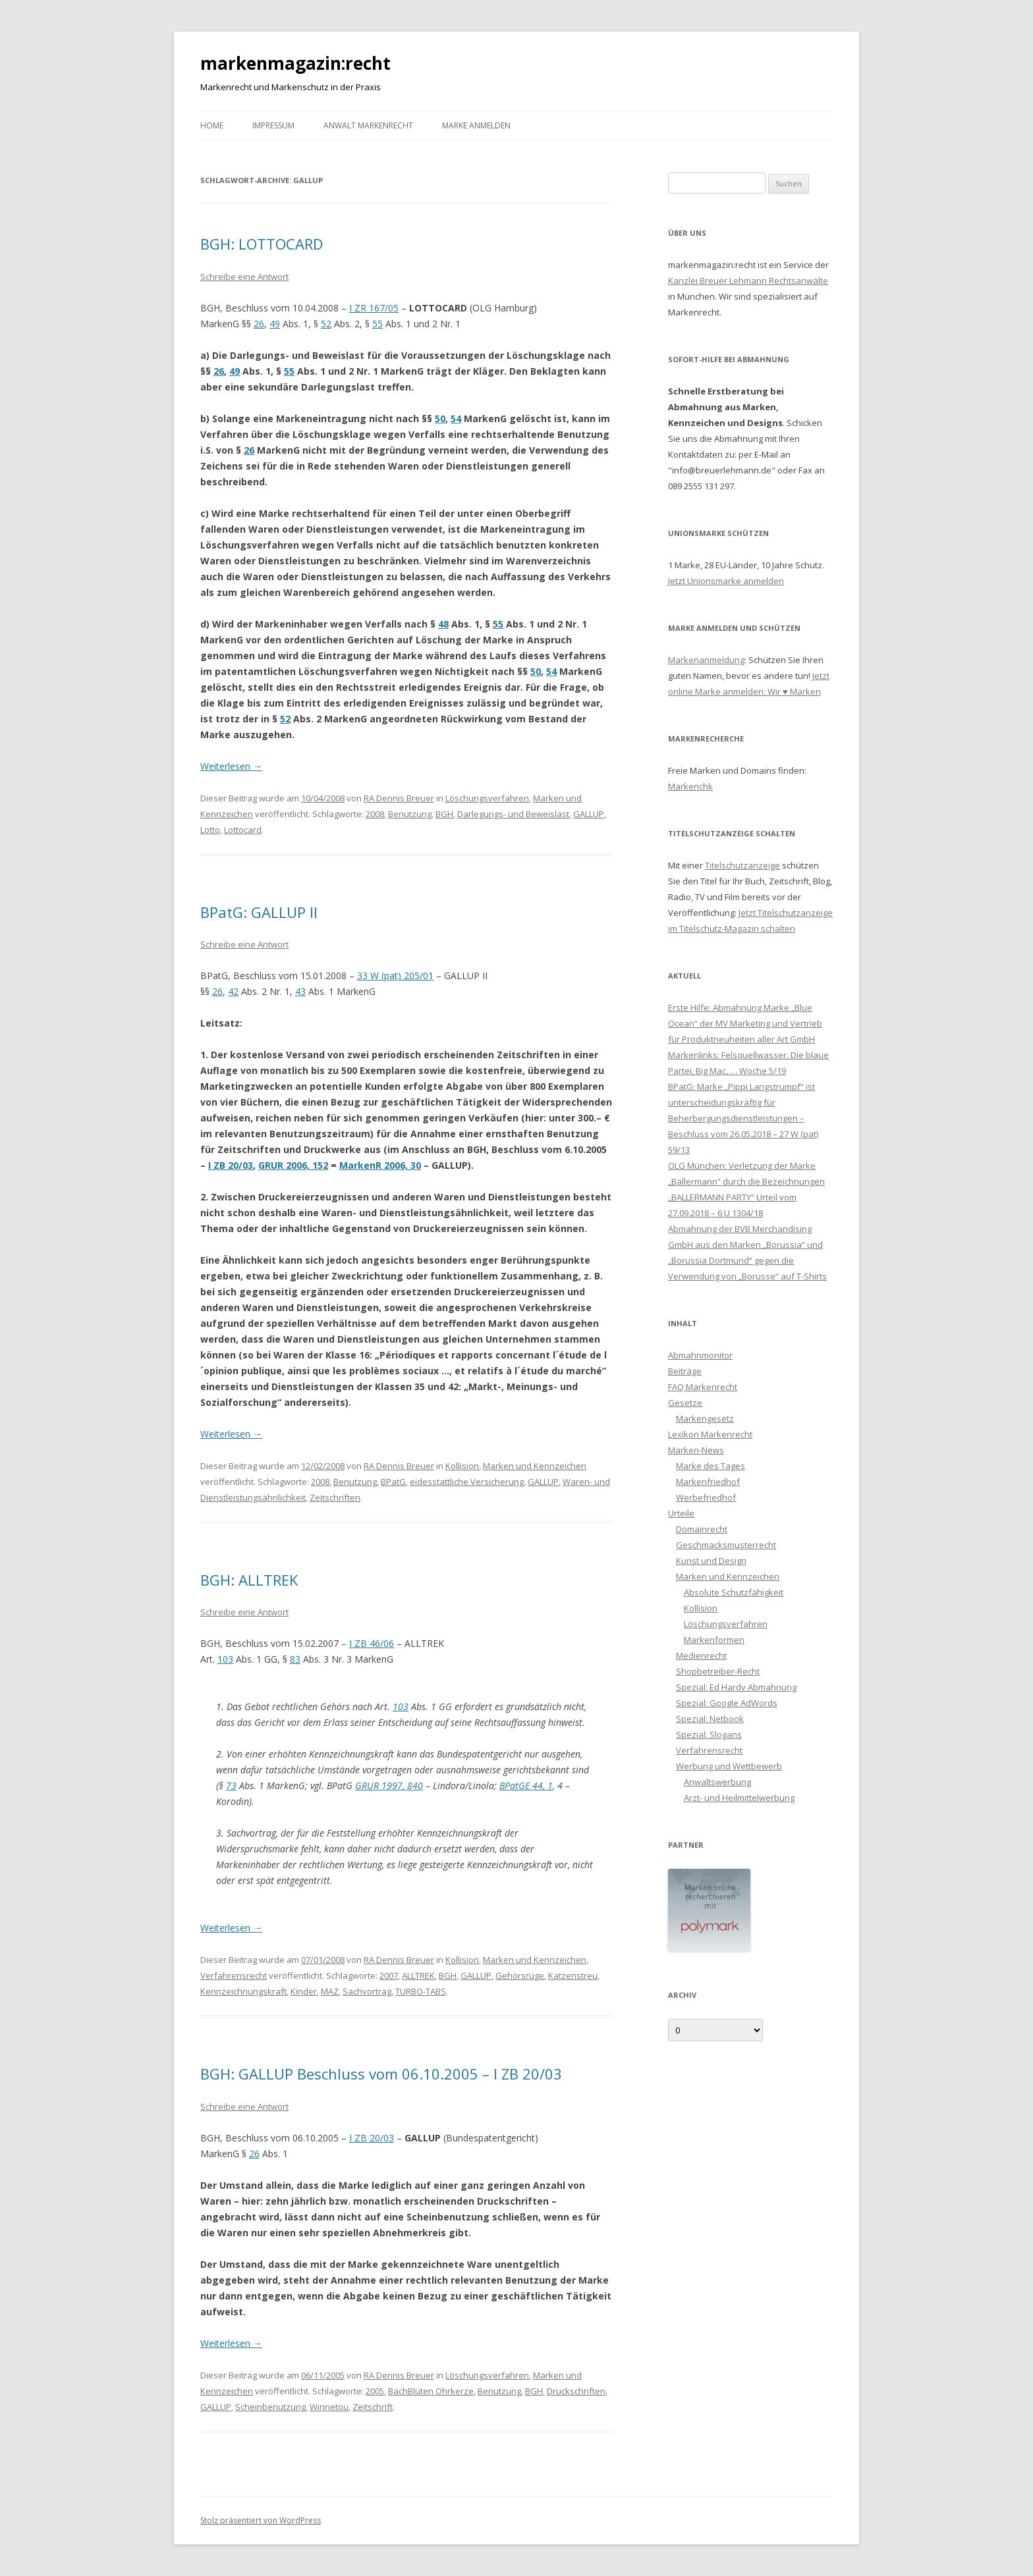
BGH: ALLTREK (249, 1580)
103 (225, 1659)
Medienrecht (701, 1655)
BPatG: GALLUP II (259, 912)
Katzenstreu (573, 1975)
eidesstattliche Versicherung (467, 1482)
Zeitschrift (372, 2407)
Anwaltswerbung (717, 1782)
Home (211, 125)
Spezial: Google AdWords (726, 1703)
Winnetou (329, 2407)
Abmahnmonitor (700, 1355)
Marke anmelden (476, 125)
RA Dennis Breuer (399, 798)
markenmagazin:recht (295, 63)
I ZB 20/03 (230, 1165)
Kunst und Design (711, 1561)
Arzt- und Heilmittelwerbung (739, 1798)
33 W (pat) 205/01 (395, 975)
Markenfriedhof (708, 1482)
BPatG (393, 1482)
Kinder (304, 1991)
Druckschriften (576, 2391)
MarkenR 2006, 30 (380, 1165)
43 (300, 991)
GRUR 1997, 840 (389, 1785)
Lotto (210, 830)
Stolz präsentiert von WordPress (260, 2520)
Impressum (273, 125)
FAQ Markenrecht (702, 1387)
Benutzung (410, 814)
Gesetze (685, 1403)
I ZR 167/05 (374, 308)
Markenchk (690, 786)
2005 (375, 2391)
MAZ (330, 1991)
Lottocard (243, 830)
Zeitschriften (335, 1497)
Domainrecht (701, 1529)
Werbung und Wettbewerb (729, 1766)
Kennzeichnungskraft (243, 1991)
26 (259, 323)
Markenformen (714, 1640)
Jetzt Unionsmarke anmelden (726, 581)
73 (231, 1785)
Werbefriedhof (706, 1497)
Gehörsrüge (519, 1975)
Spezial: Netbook (710, 1719)
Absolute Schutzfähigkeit (733, 1592)
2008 (375, 814)
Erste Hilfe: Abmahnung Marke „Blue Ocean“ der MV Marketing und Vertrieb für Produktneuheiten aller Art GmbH (745, 1023)
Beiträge (685, 1371)
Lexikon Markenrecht (710, 1434)
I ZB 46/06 (371, 1643)
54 (456, 418)
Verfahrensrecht (233, 1975)
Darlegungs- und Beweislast (513, 814)
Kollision (462, 1466)
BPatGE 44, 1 (526, 1785)
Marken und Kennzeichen (534, 1466)
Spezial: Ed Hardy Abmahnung (736, 1687)
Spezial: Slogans (709, 1734)
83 (295, 1659)
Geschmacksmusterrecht (726, 1545)
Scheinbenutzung (270, 2407)
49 (274, 323)
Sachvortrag (367, 1991)
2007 (388, 1975)
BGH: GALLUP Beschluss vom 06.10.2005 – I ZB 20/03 (381, 2073)
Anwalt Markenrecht (368, 125)
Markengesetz (705, 1418)
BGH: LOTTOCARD (261, 244)
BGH (444, 814)
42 (233, 991)
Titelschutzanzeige (742, 865)
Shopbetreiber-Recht (718, 1671)
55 (377, 323)
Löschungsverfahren (487, 798)
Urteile (681, 1513)
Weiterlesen (231, 766)
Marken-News (696, 1450)
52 (326, 323)
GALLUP (588, 814)
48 (443, 624)
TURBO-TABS (420, 1991)
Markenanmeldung (706, 660)
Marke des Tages (710, 1466)
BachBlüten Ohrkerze (431, 2391)
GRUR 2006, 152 (293, 1165)
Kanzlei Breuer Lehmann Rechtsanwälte (748, 280)
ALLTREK (418, 1975)
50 (440, 418)
